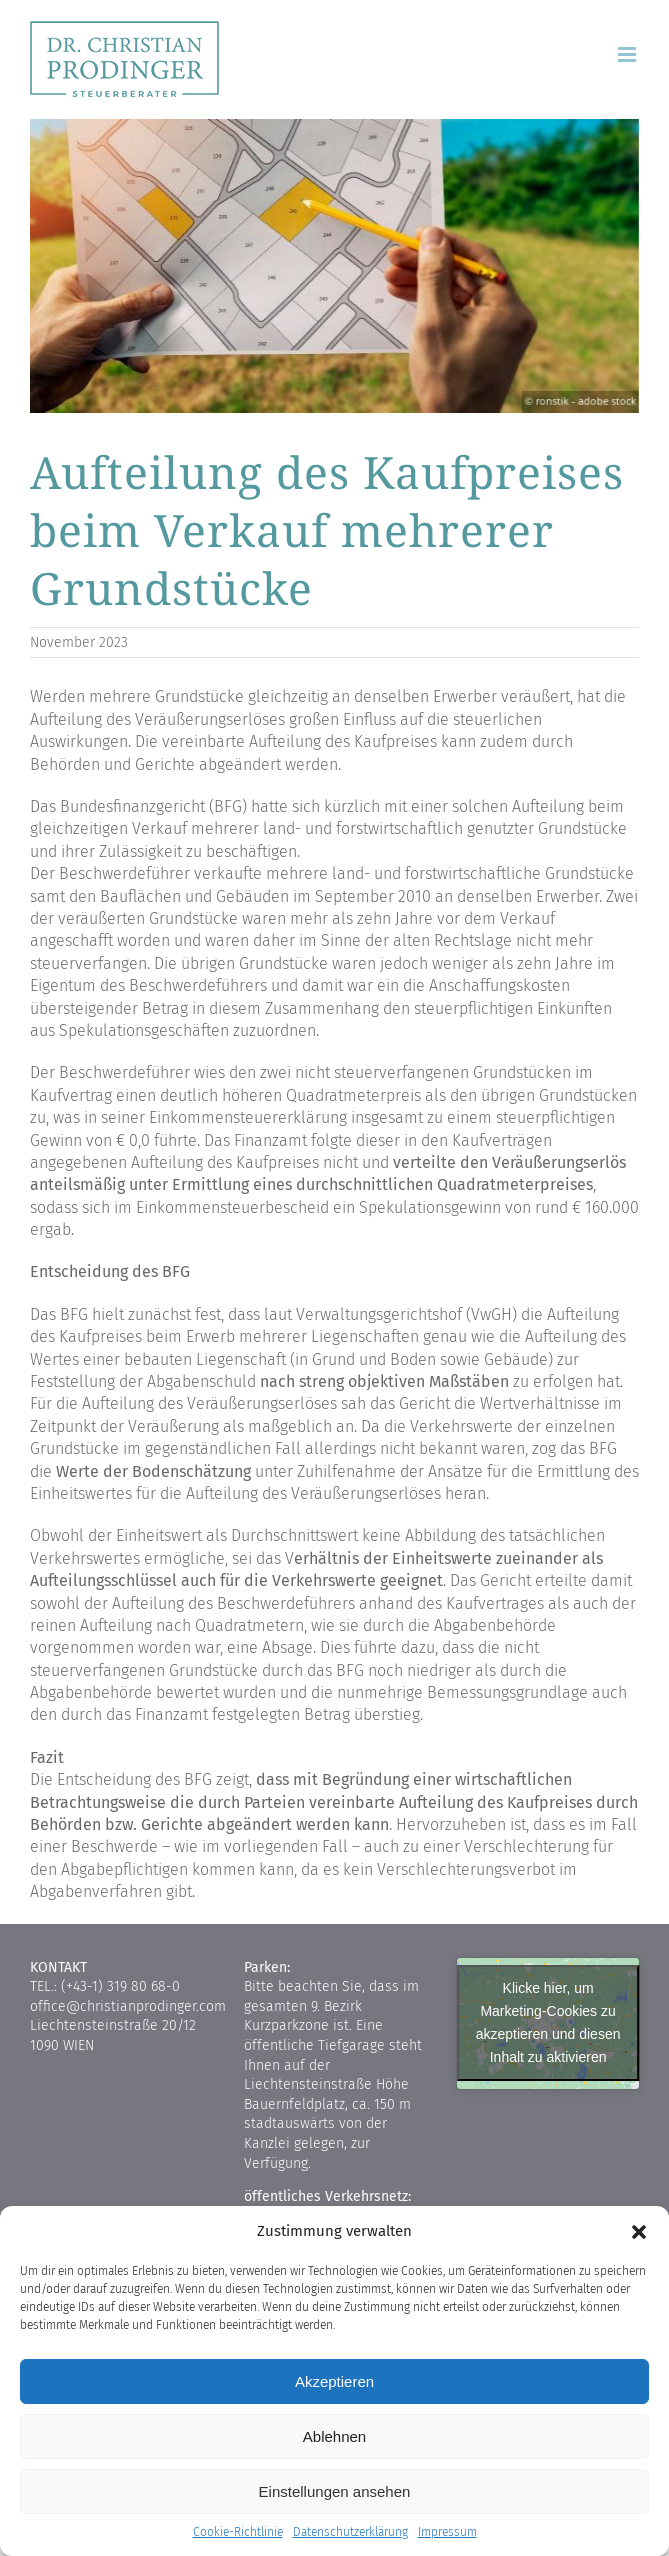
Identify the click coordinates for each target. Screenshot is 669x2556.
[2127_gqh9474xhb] (334, 266)
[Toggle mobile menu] (628, 54)
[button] (639, 2232)
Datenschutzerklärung (350, 2532)
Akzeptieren (334, 2381)
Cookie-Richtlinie (238, 2532)
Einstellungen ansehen (335, 2491)
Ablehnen (334, 2436)
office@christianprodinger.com (128, 2006)
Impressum (447, 2532)
